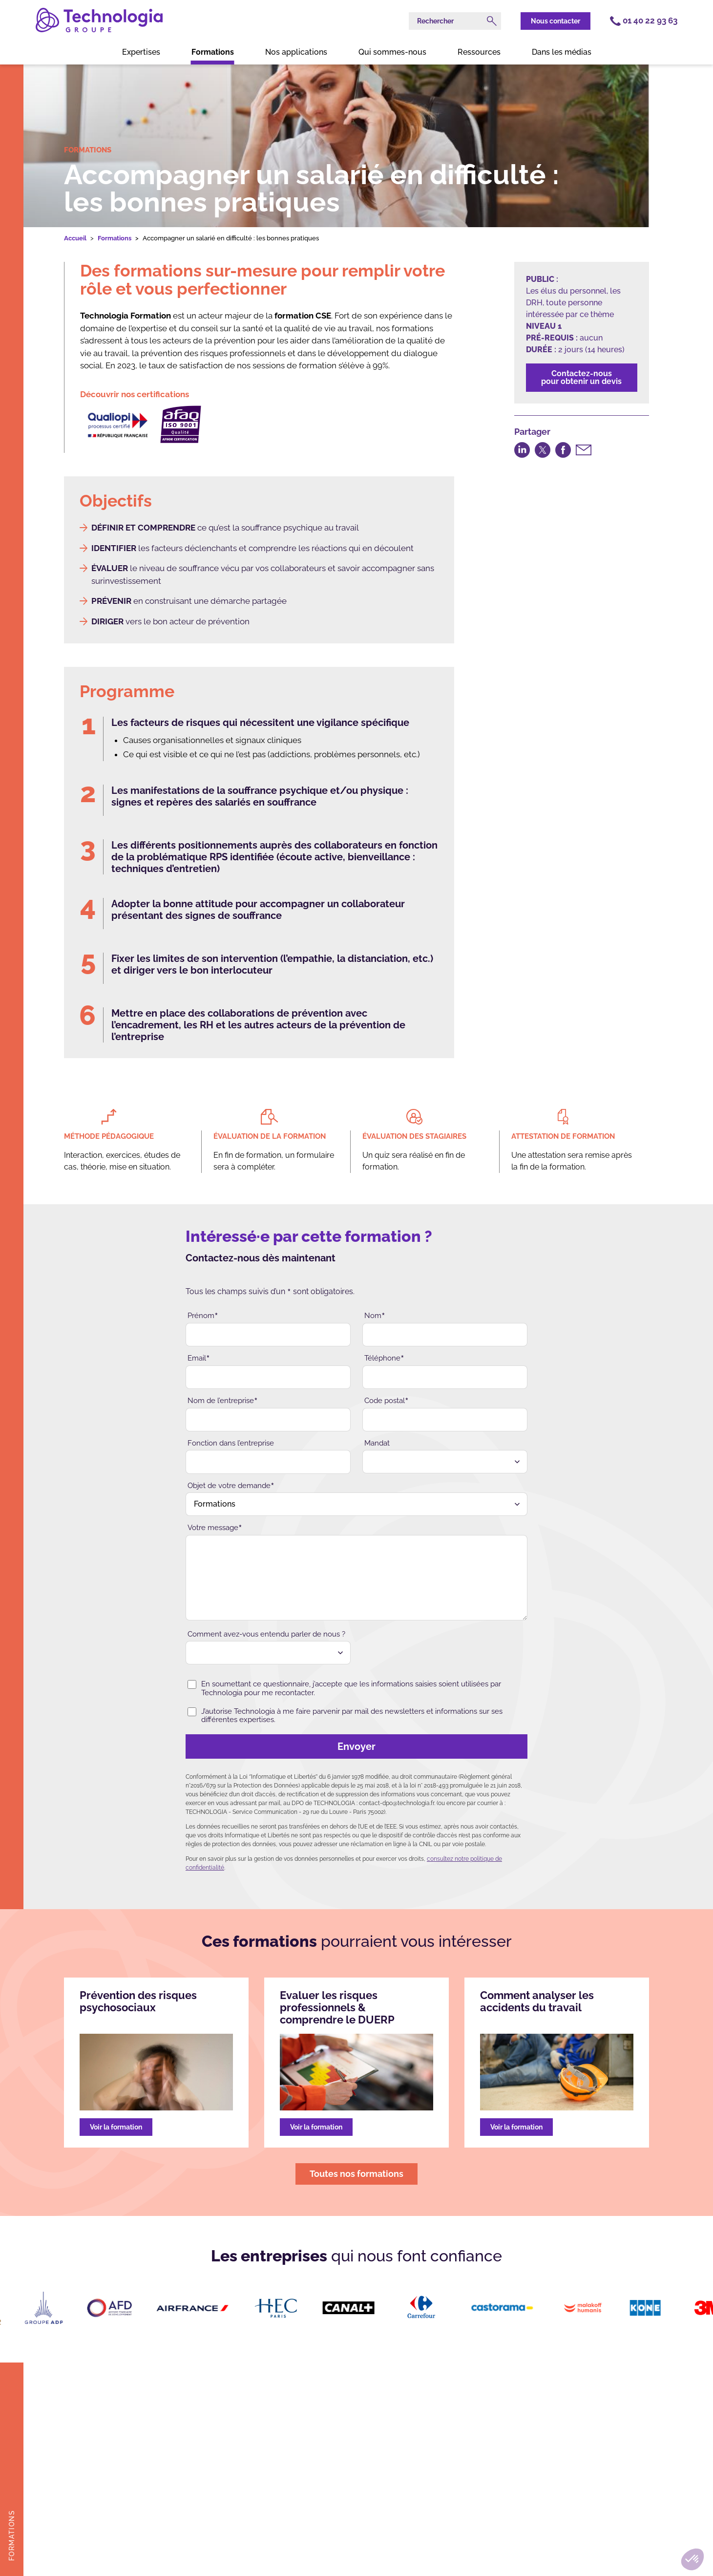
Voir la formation (116, 2127)
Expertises (141, 52)
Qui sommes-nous (392, 52)
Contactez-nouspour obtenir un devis (581, 377)
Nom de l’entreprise (223, 1401)
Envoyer (284, 1746)
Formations (212, 52)
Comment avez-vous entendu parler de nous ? (266, 1634)
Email (199, 1358)
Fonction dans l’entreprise (231, 1443)
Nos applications (296, 52)
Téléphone (384, 1358)
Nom (374, 1316)
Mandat (377, 1443)
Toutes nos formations (356, 2174)
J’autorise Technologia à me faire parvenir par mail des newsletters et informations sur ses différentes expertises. (345, 1715)
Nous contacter (555, 21)
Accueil (75, 238)
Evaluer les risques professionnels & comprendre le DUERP (337, 2007)
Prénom (203, 1316)
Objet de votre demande (231, 1486)
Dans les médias (561, 52)
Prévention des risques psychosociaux (138, 2001)
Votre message (215, 1528)
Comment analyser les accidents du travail (537, 2001)
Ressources (479, 52)
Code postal (386, 1401)
